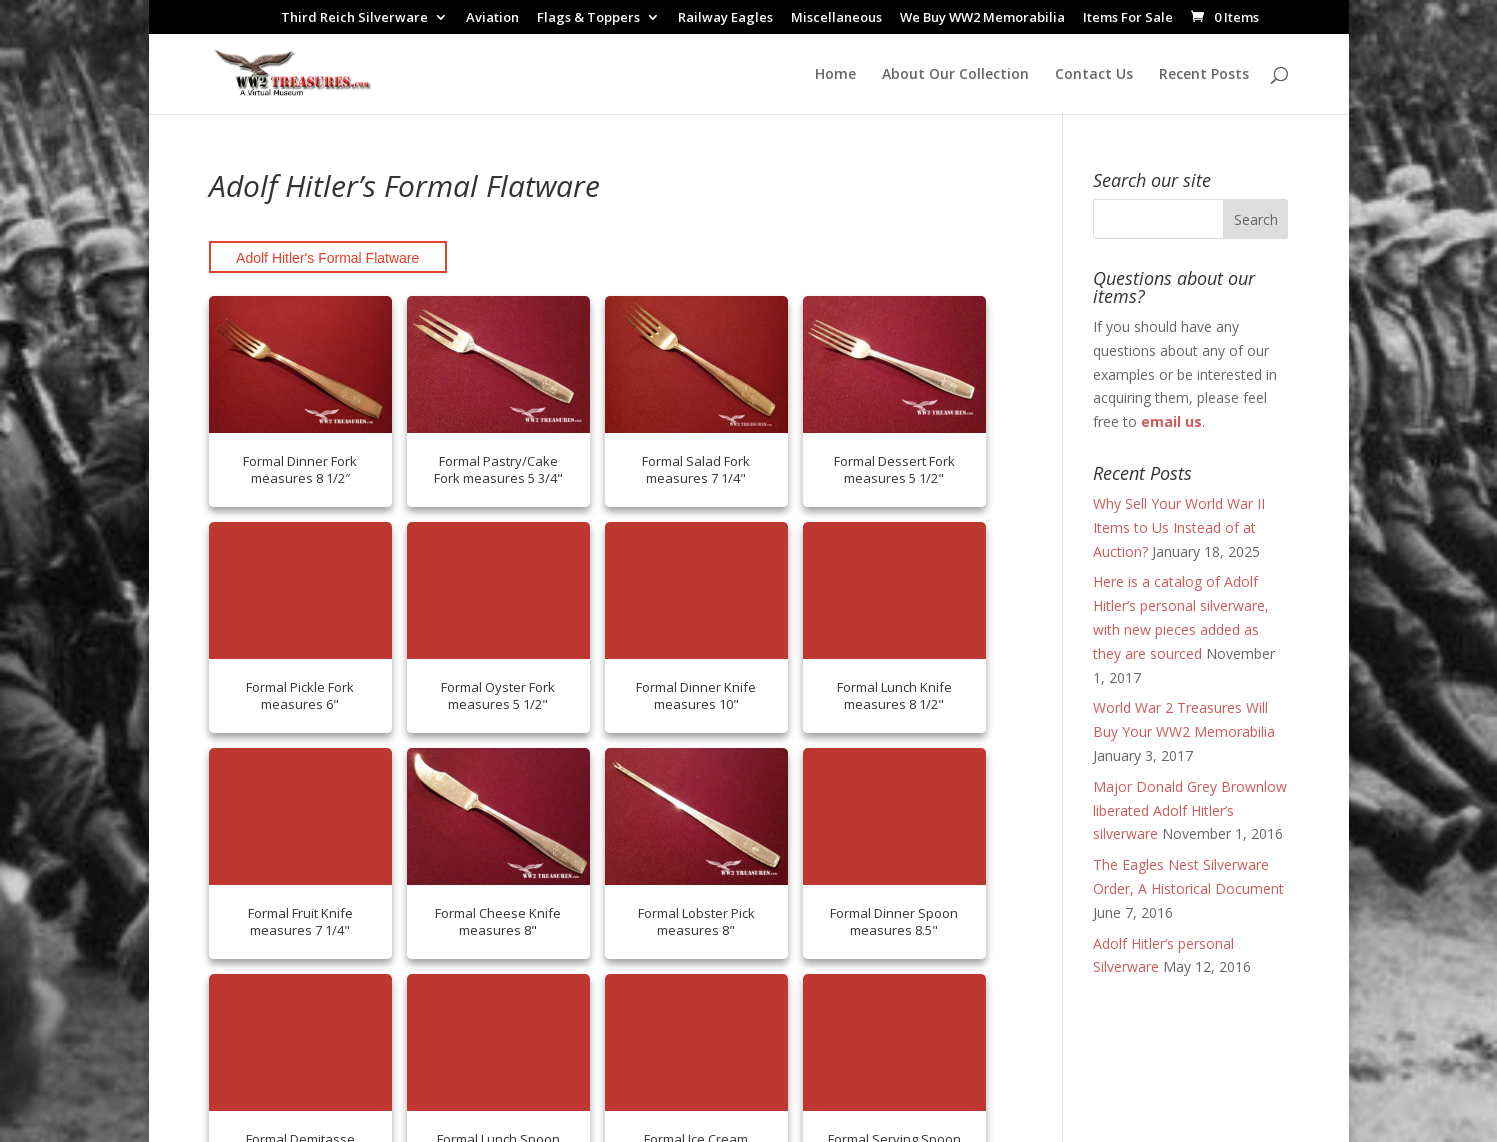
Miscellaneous (836, 18)
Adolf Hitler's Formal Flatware (327, 258)
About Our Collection (955, 75)
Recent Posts (1204, 75)
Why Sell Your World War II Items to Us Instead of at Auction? (1179, 527)
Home (835, 75)
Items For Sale (1128, 18)
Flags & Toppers (588, 18)
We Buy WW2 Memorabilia (982, 18)
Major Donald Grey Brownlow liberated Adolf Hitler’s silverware (1190, 810)
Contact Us (1094, 75)
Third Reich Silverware (354, 18)
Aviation (492, 18)
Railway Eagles (725, 18)
